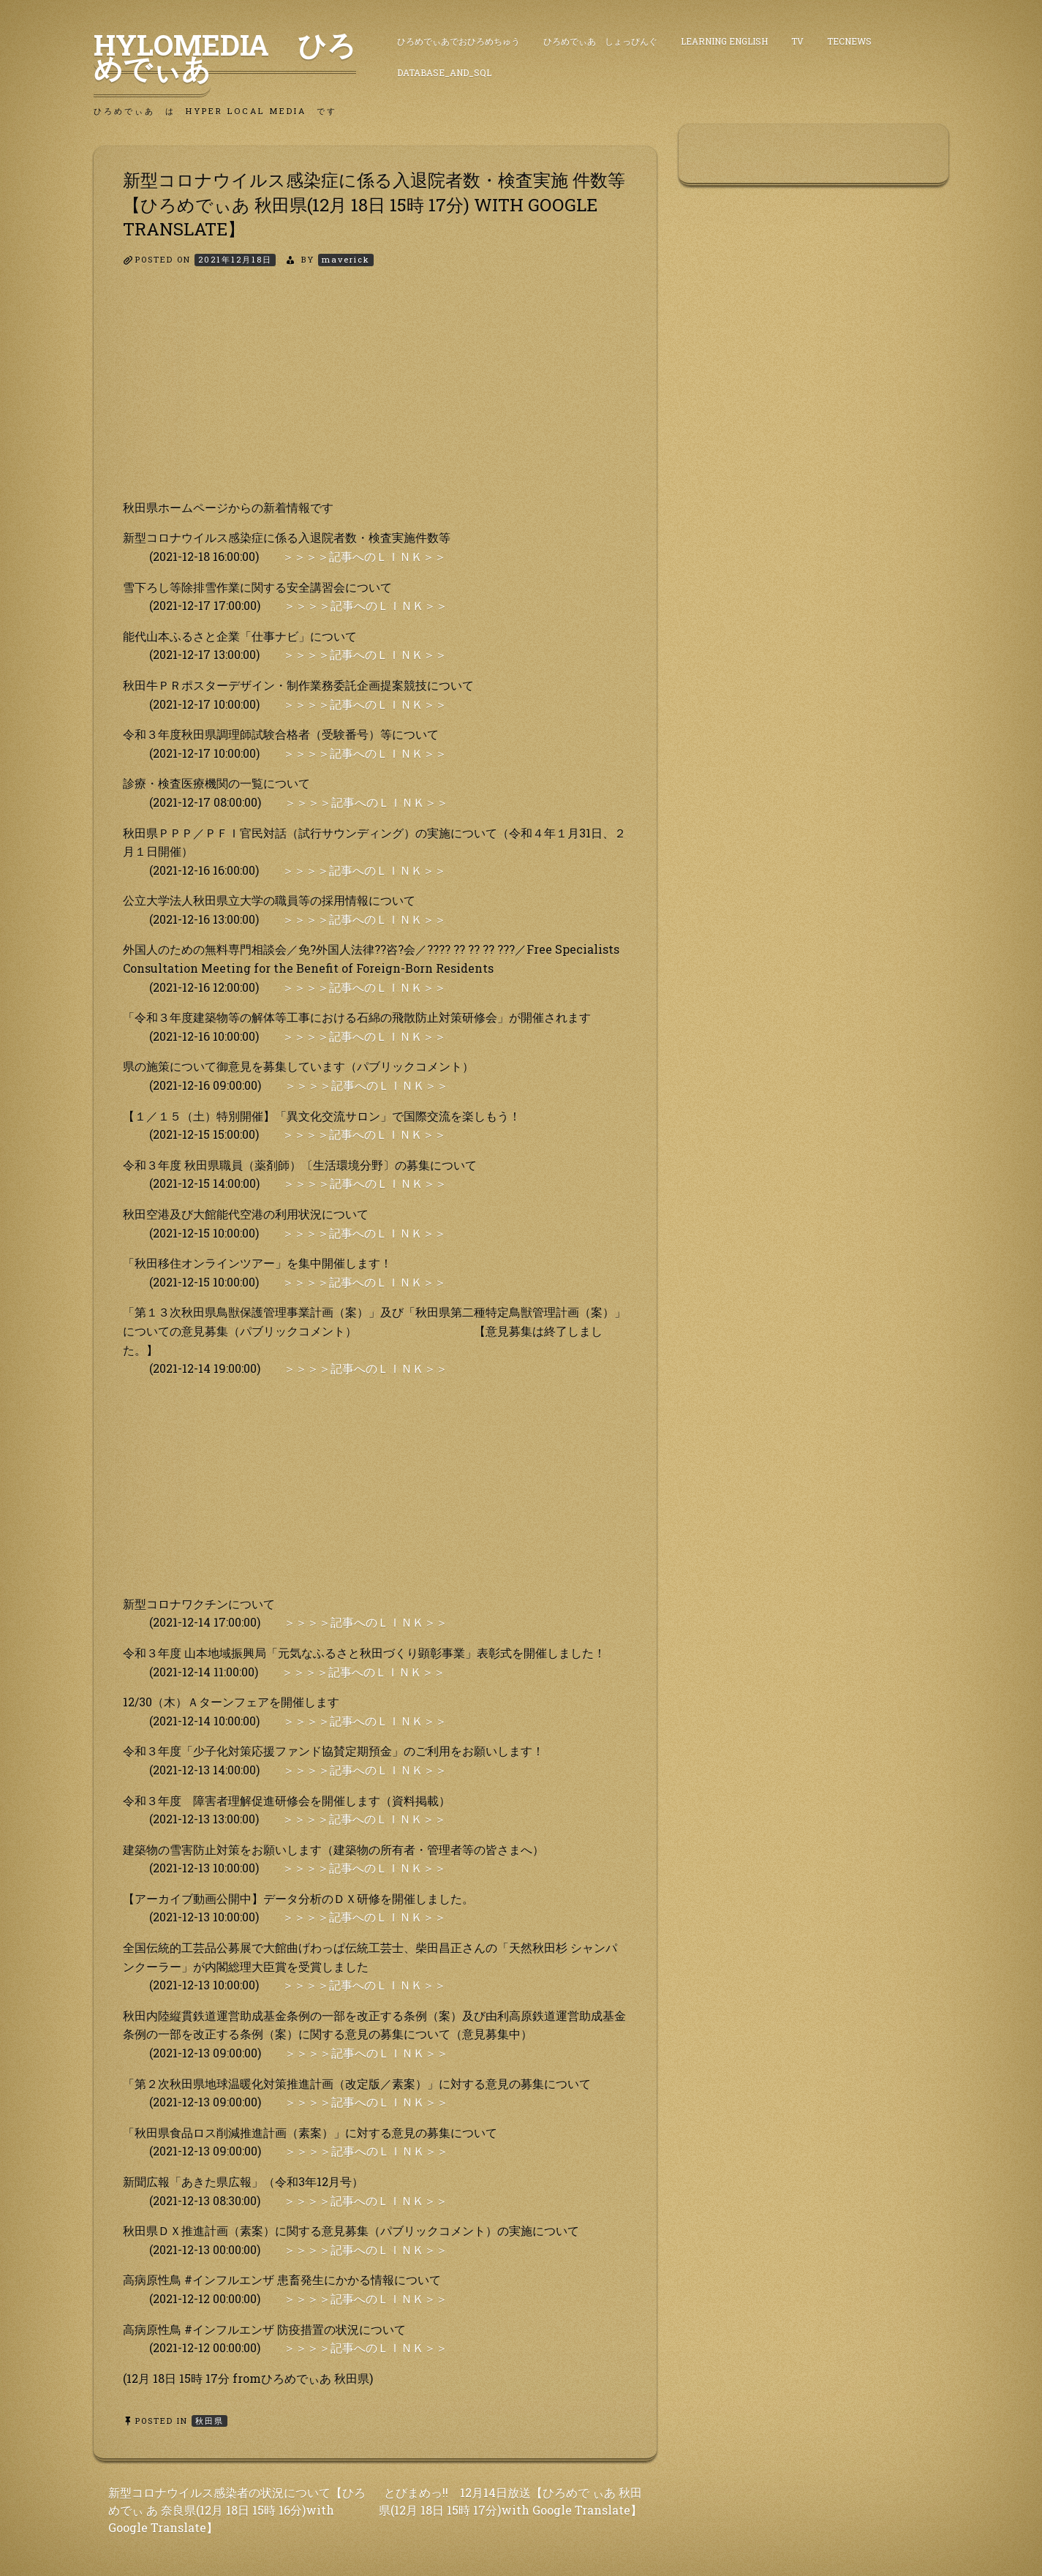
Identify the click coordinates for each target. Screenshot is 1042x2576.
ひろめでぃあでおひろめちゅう (458, 41)
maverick (346, 259)
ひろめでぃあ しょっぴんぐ (600, 41)
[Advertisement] (375, 395)
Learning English (724, 41)
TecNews (849, 41)
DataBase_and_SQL (444, 72)
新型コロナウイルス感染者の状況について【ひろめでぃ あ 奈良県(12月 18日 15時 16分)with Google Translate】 (237, 2510)
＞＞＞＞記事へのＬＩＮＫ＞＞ (364, 556)
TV (797, 41)
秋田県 (209, 2420)
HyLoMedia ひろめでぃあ (225, 56)
